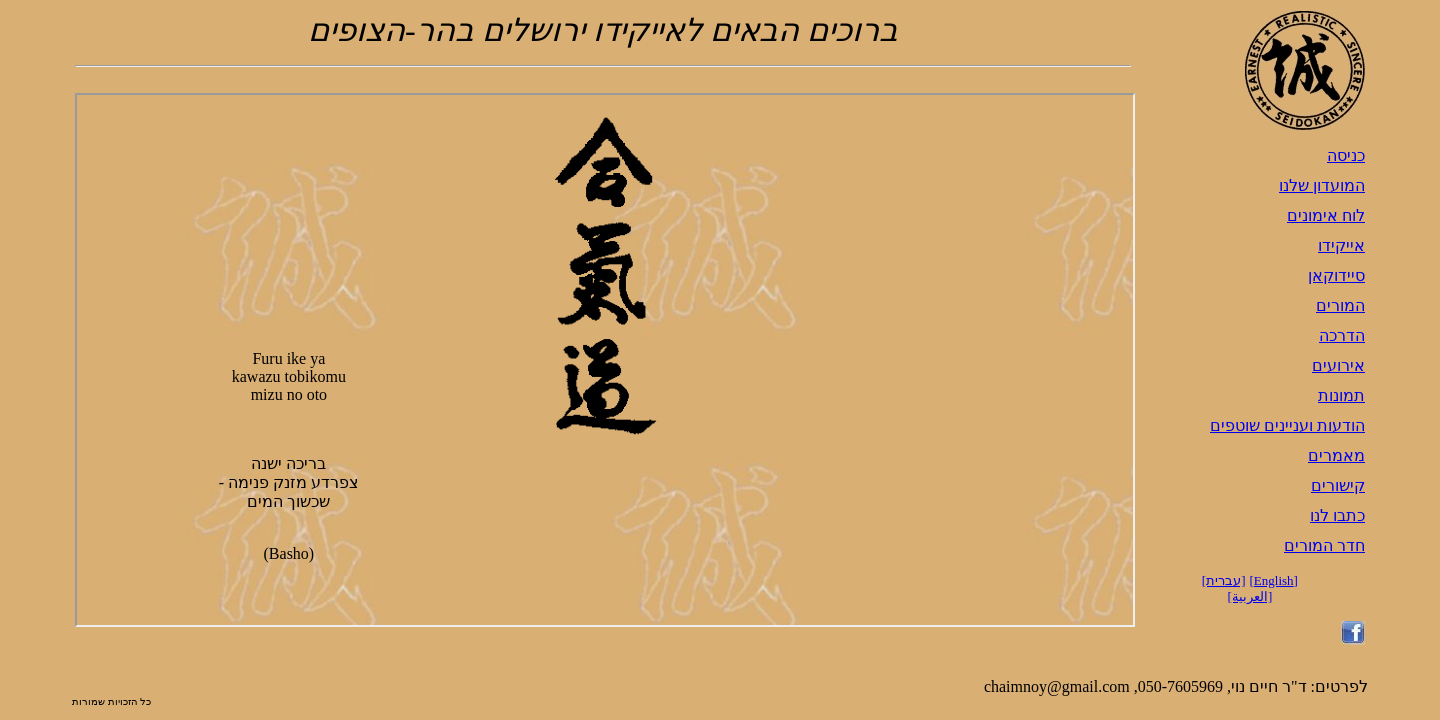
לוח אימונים (1326, 215)
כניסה (1346, 155)
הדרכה (1342, 335)
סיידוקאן (1336, 275)
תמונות (1341, 395)
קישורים (1338, 485)
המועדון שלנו (1322, 185)
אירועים (1338, 365)
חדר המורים (1324, 545)
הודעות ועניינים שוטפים (1287, 425)
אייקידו (1341, 245)
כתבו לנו (1337, 515)
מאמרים (1336, 455)
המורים (1340, 305)
